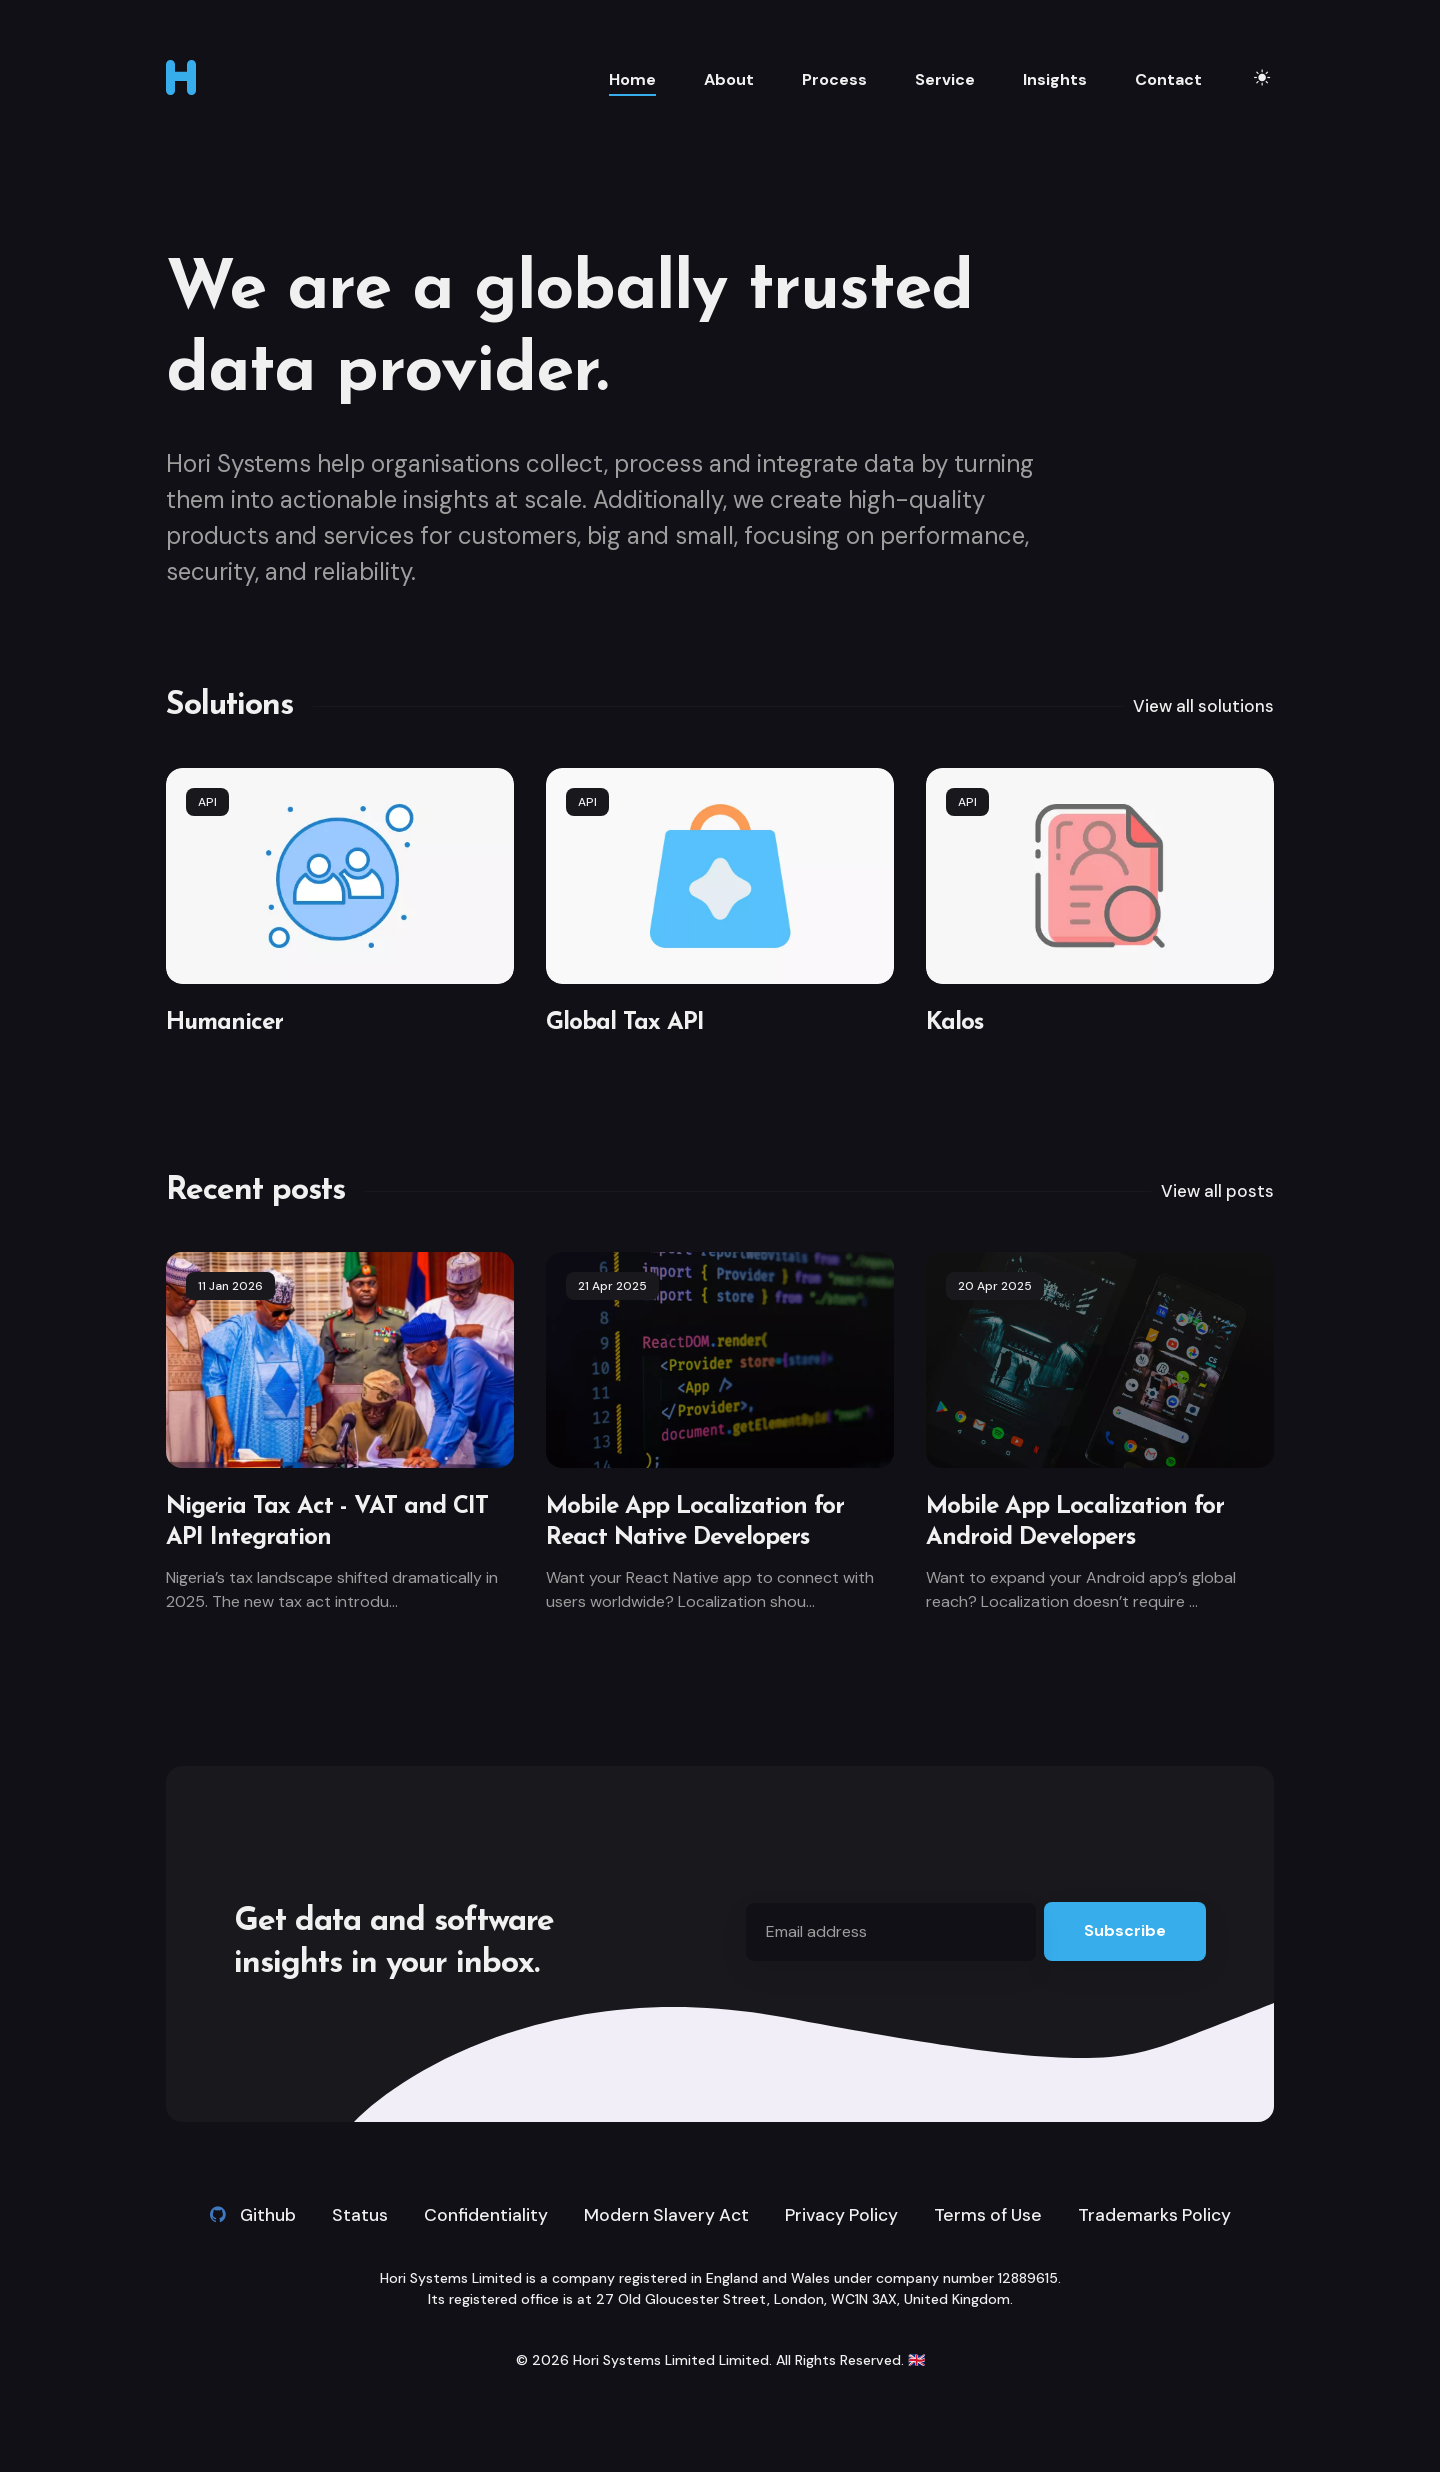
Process (834, 79)
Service (945, 79)
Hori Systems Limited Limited (671, 2361)
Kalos (954, 1023)
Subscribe (1125, 1930)
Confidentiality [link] (479, 2215)
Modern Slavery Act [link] (661, 2215)
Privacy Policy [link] (840, 2215)
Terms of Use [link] (991, 2215)
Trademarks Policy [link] (1160, 2215)
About (729, 79)
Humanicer (224, 1023)
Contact (1168, 79)
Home (632, 79)
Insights (1055, 79)
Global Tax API (625, 1023)
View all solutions (1201, 706)
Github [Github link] (245, 2215)
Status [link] (353, 2215)
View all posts (1215, 1191)
